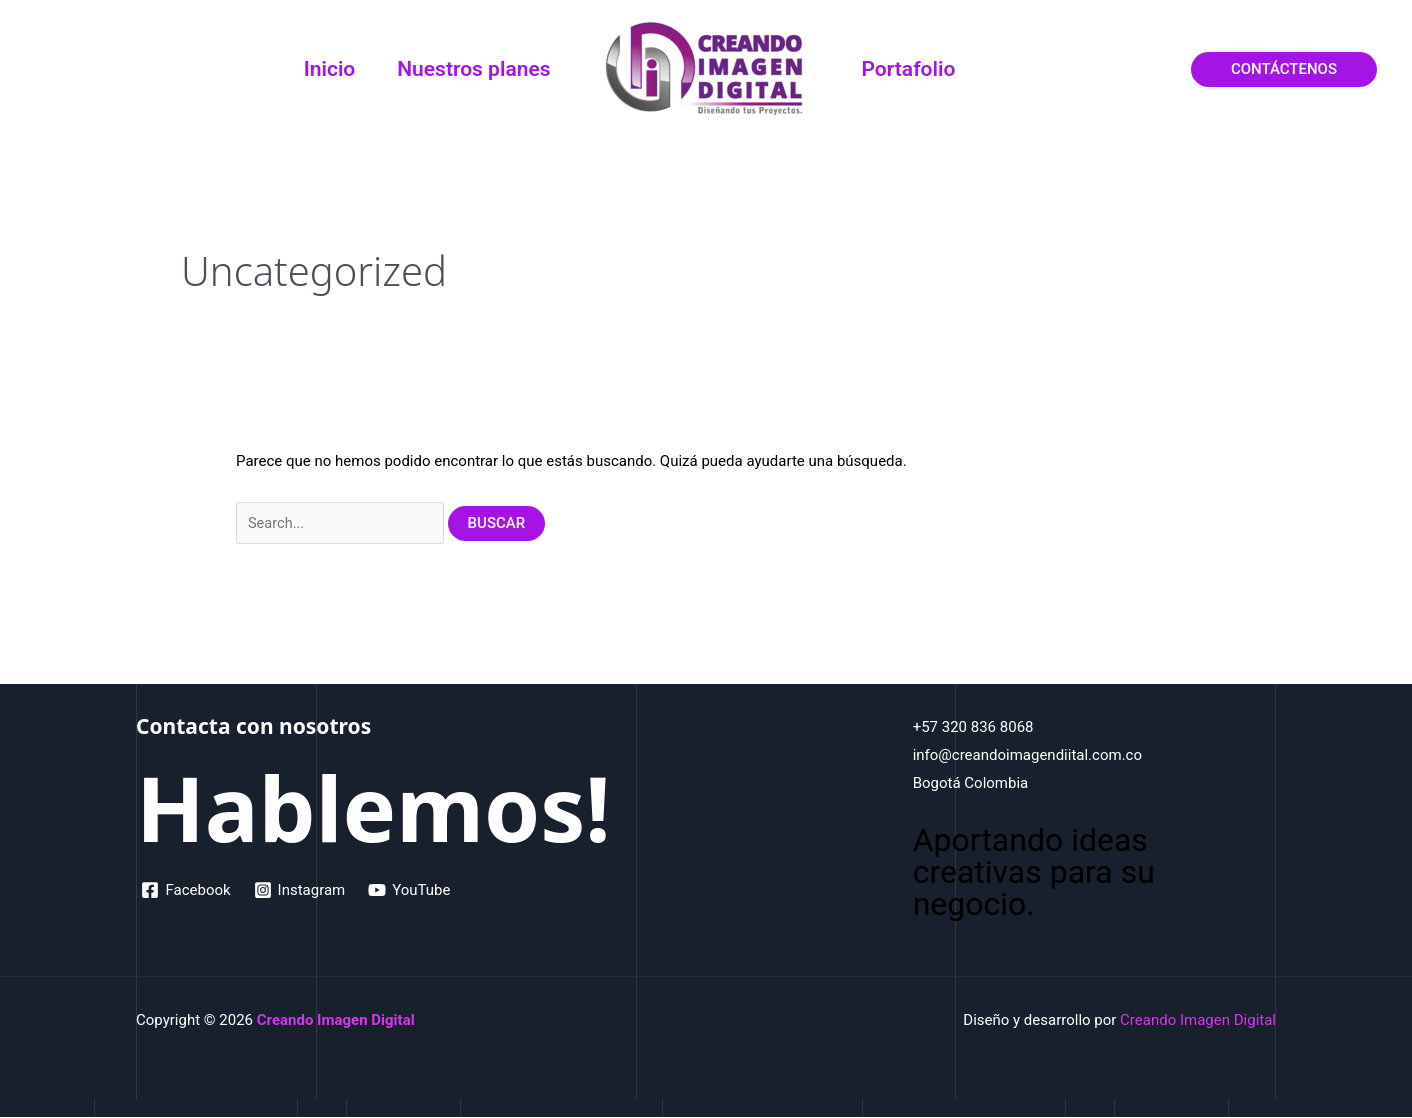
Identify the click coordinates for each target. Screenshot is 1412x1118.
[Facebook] (186, 891)
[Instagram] (301, 891)
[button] (1284, 69)
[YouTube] (412, 891)
